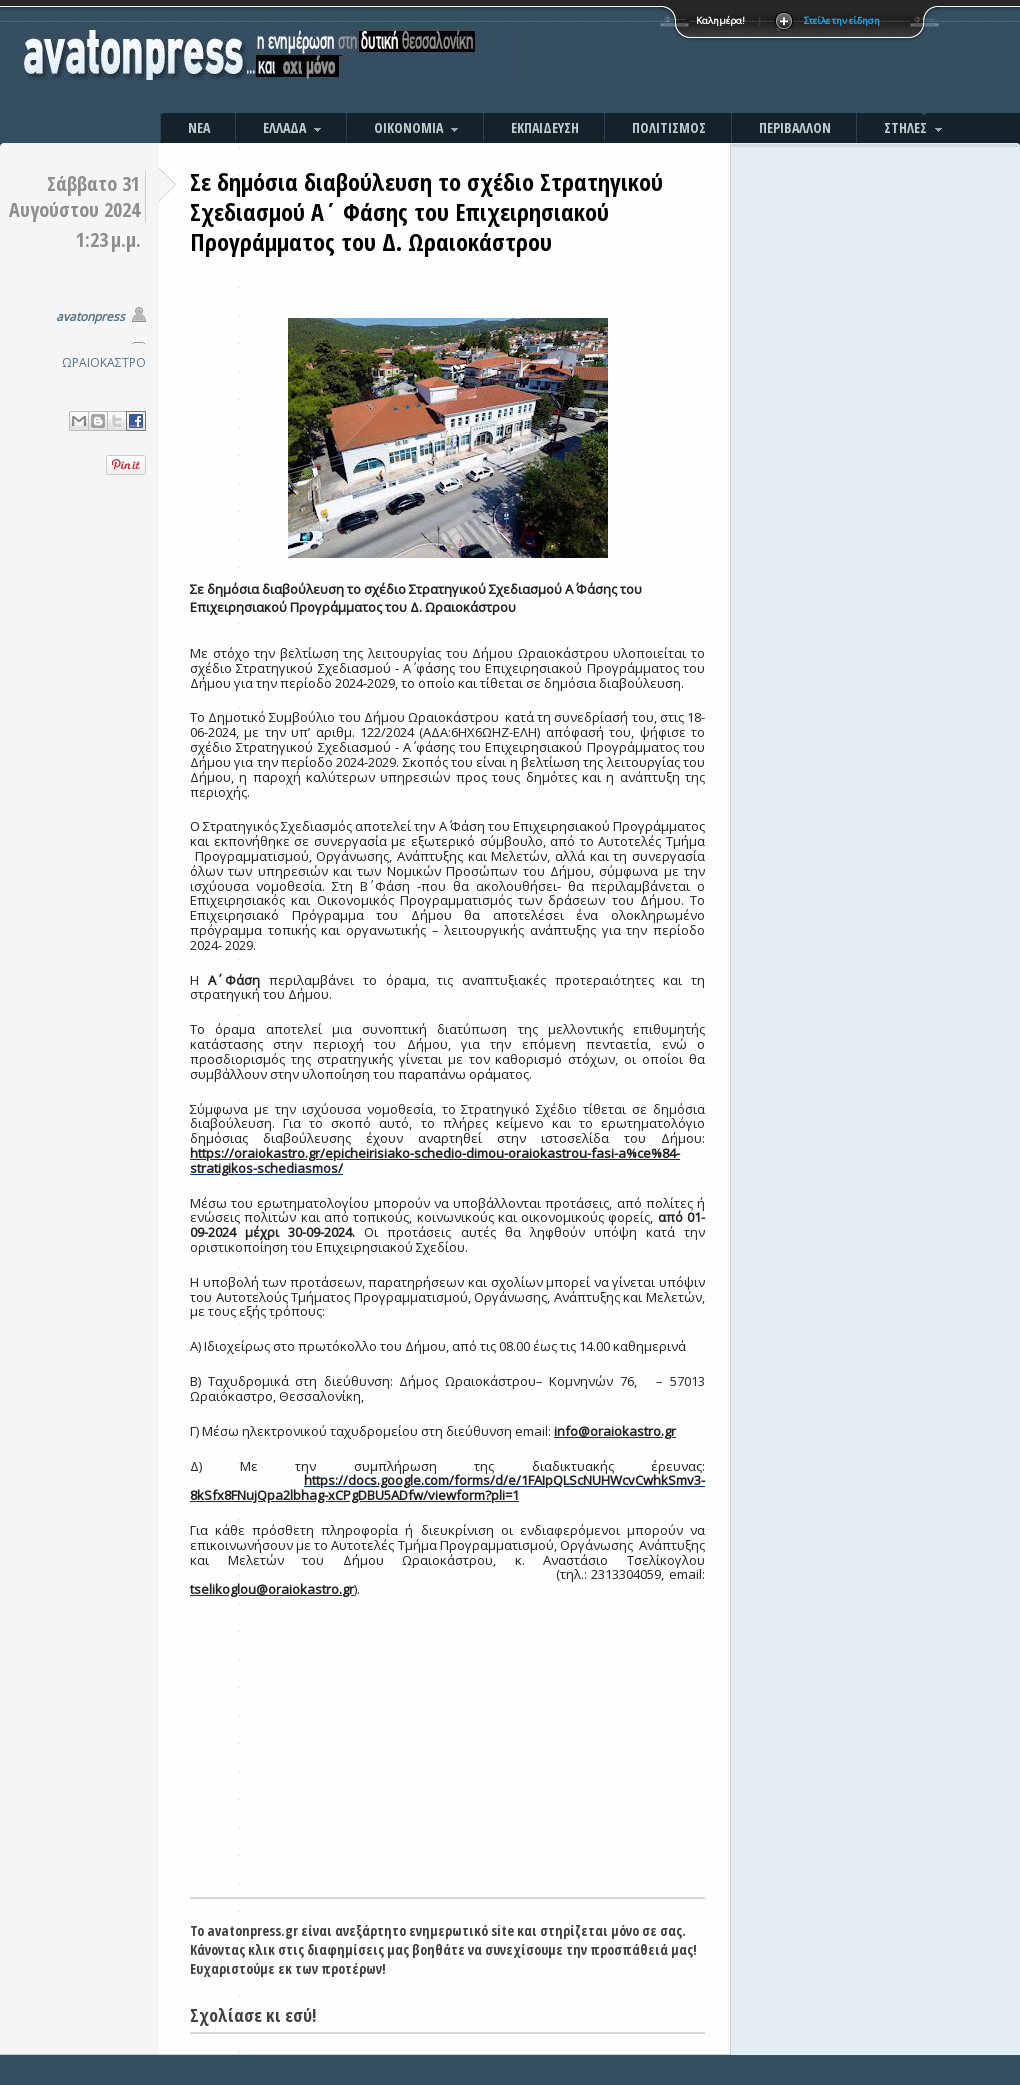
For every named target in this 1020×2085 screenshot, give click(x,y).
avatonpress (90, 316)
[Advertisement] (447, 1747)
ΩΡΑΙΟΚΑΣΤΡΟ (104, 362)
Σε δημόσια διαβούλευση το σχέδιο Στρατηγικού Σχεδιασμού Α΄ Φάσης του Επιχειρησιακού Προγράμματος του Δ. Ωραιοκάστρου (426, 211)
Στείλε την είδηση (842, 20)
